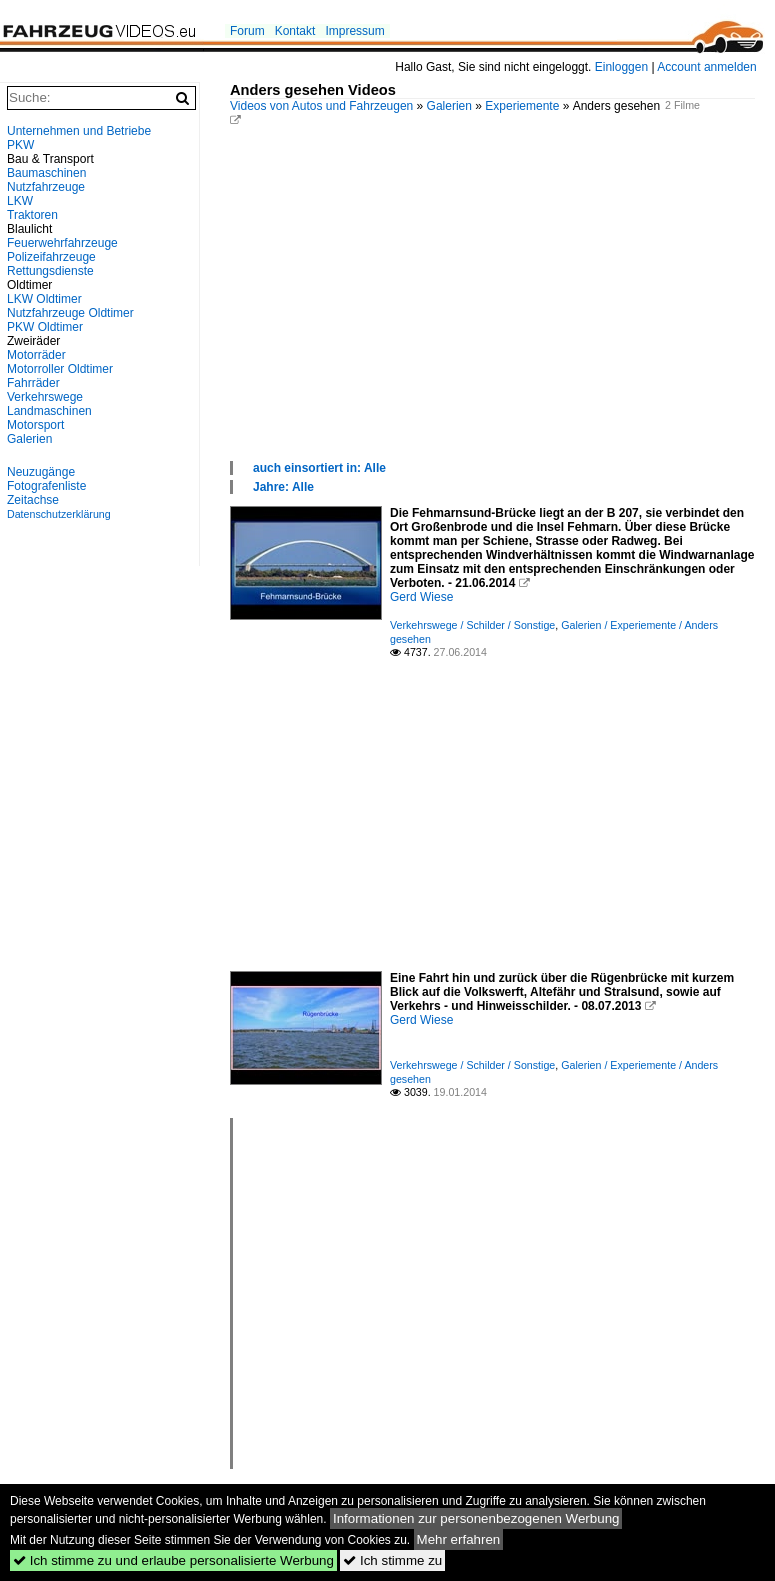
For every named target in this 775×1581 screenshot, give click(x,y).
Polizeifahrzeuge (51, 257)
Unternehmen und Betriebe (79, 131)
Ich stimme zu (392, 1560)
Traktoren (32, 215)
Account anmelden (706, 67)
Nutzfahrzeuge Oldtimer (70, 313)
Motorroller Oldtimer (60, 369)
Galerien (449, 106)
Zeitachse (33, 500)
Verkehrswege (45, 397)
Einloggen (621, 67)
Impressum (354, 31)
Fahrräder (33, 383)
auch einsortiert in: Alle (319, 468)
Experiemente (522, 106)
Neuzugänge (41, 472)
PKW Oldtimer (45, 327)
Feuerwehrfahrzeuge (62, 243)
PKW (20, 145)
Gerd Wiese (421, 597)
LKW (20, 201)
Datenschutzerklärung (59, 514)
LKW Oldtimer (44, 299)
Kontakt (295, 31)
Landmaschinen (49, 411)
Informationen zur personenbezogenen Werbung (476, 1518)
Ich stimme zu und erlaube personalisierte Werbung (173, 1560)
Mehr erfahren (459, 1539)
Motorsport (35, 425)
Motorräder (36, 355)
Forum (247, 31)
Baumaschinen (46, 173)
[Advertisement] (492, 309)
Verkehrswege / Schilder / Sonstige (472, 625)
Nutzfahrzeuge (46, 187)
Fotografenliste (46, 486)
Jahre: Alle (283, 487)
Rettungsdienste (50, 271)
